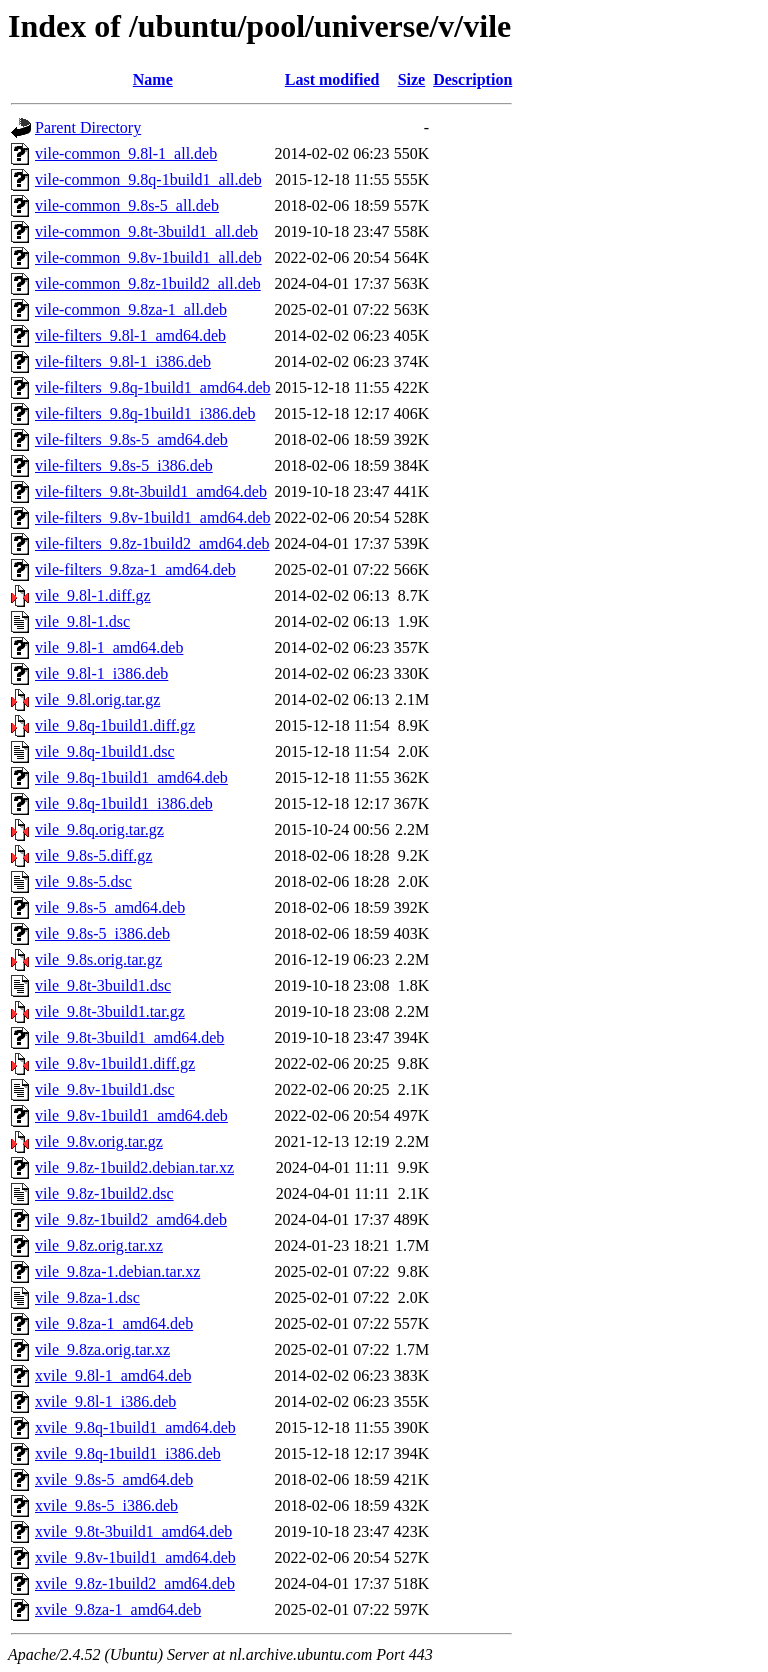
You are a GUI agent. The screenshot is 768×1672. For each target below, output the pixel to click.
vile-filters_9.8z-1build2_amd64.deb (152, 543)
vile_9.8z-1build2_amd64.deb (131, 1219)
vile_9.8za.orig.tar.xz (102, 1349)
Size (412, 79)
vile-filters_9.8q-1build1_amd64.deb (153, 387)
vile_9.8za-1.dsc (87, 1297)
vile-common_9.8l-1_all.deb (126, 153)
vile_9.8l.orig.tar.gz (97, 699)
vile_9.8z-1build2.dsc (104, 1193)
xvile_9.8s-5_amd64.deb (114, 1479)
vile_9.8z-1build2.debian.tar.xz (134, 1167)
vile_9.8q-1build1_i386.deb (124, 803)
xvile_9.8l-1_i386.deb (105, 1401)
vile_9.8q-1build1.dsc (105, 751)
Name (153, 79)
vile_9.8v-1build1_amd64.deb (131, 1115)
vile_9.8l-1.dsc (82, 621)
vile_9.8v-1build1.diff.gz (115, 1063)
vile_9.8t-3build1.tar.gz (110, 1011)
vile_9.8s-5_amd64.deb (110, 907)
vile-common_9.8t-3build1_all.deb (146, 231)
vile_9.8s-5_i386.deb (102, 933)
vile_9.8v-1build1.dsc (105, 1089)
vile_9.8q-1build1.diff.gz (115, 725)
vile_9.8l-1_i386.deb (101, 673)
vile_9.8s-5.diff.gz (93, 855)
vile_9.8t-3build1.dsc (103, 985)
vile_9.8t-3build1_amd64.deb (129, 1037)
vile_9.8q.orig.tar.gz (99, 829)
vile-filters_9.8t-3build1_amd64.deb (151, 491)
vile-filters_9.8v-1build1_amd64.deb (153, 517)
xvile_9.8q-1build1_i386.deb (128, 1453)
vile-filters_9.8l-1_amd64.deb (130, 335)
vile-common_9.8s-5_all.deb (127, 205)
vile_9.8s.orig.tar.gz (98, 959)
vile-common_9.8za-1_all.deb (131, 309)
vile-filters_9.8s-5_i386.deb (124, 465)
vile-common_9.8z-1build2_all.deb (148, 283)
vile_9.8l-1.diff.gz (93, 595)
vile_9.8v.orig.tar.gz (99, 1141)
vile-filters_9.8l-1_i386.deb (123, 361)
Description (472, 79)
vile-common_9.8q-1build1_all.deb (148, 179)
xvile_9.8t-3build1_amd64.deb (133, 1531)
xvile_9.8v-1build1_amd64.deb (135, 1557)
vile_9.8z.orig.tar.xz (99, 1245)
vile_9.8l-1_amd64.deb (109, 647)
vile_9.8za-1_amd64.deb (114, 1323)
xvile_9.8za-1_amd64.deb (118, 1609)
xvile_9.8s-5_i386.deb (106, 1505)
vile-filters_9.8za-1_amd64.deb (135, 569)
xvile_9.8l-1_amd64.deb (113, 1375)
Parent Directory (88, 127)
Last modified (332, 79)
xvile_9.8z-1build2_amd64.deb (135, 1583)
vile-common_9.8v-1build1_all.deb (148, 257)
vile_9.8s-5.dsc (83, 881)
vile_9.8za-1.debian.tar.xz (117, 1271)
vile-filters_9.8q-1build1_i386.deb (145, 413)
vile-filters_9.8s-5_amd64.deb (131, 439)
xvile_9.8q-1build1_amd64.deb (135, 1427)
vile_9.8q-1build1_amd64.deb (131, 777)
